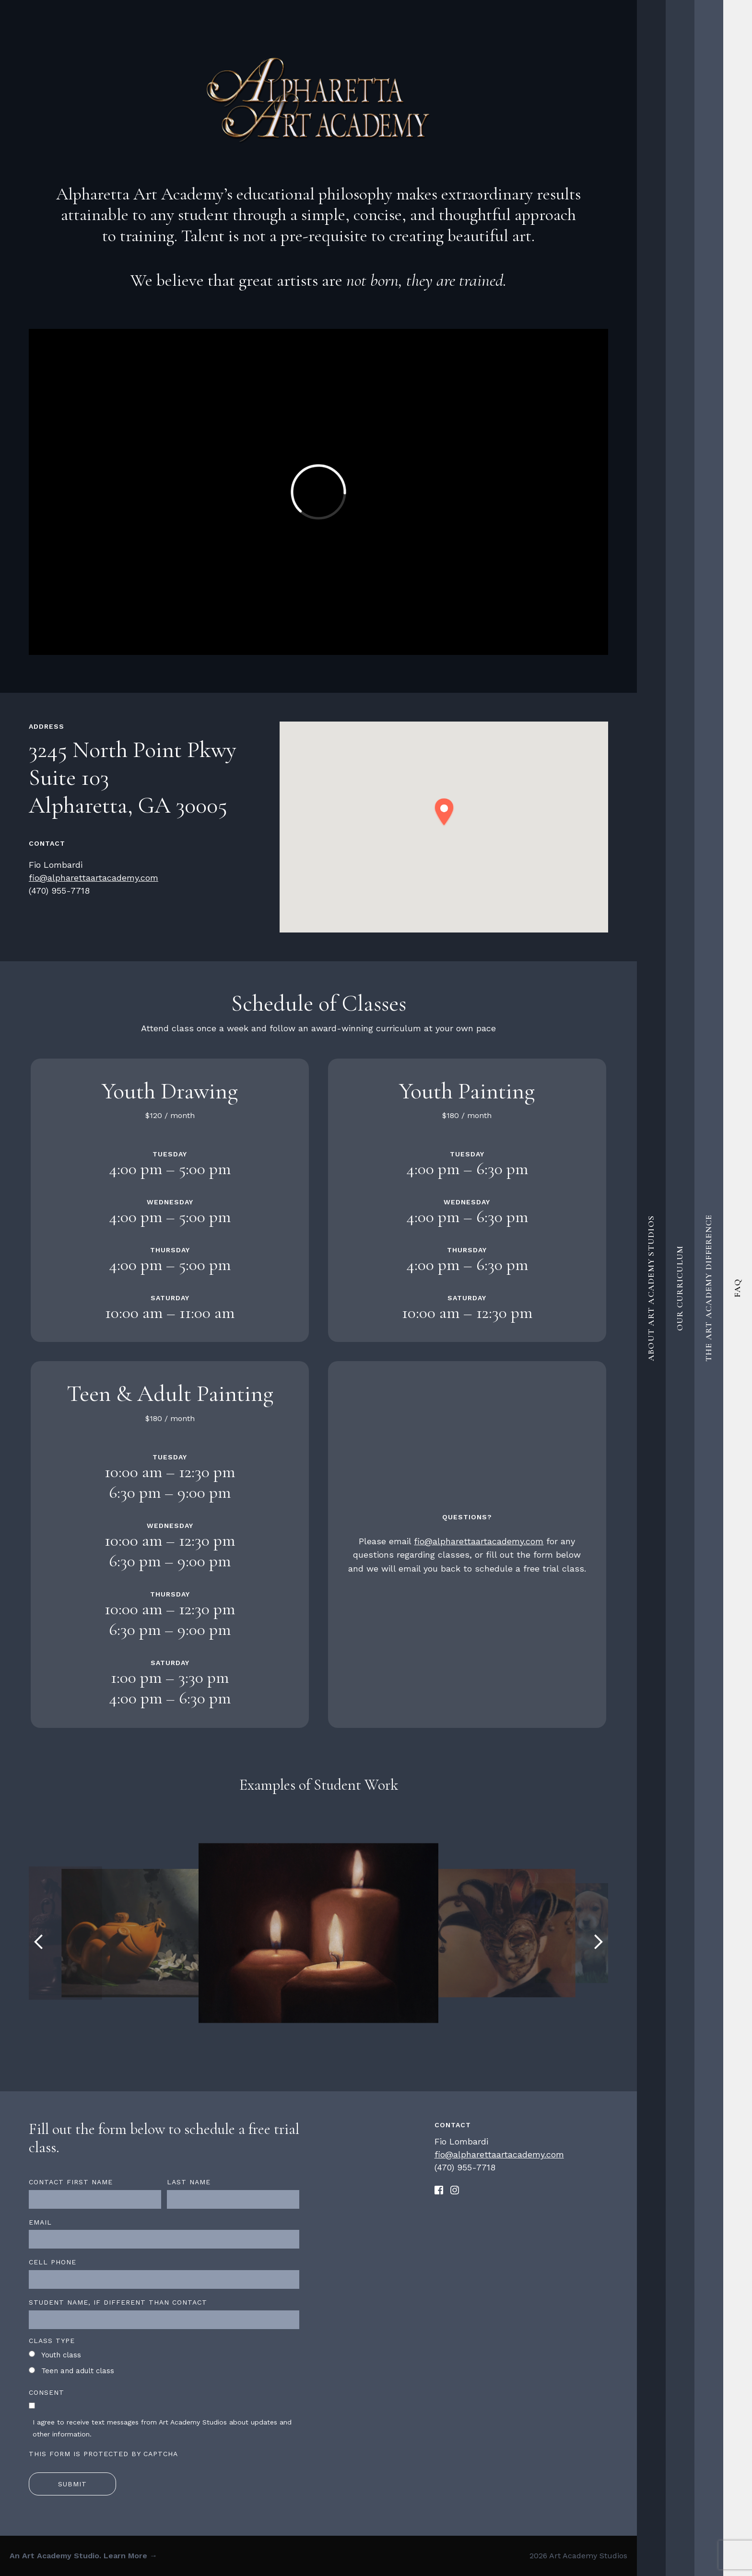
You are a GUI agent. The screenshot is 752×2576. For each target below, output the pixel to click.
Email (40, 2222)
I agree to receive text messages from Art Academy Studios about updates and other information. (162, 2428)
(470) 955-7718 (59, 891)
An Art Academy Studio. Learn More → (83, 2555)
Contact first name (71, 2182)
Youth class (61, 2355)
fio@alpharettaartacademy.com (93, 878)
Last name (189, 2182)
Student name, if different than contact (118, 2302)
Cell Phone (52, 2262)
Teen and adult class (77, 2370)
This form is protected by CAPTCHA (103, 2454)
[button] (444, 812)
